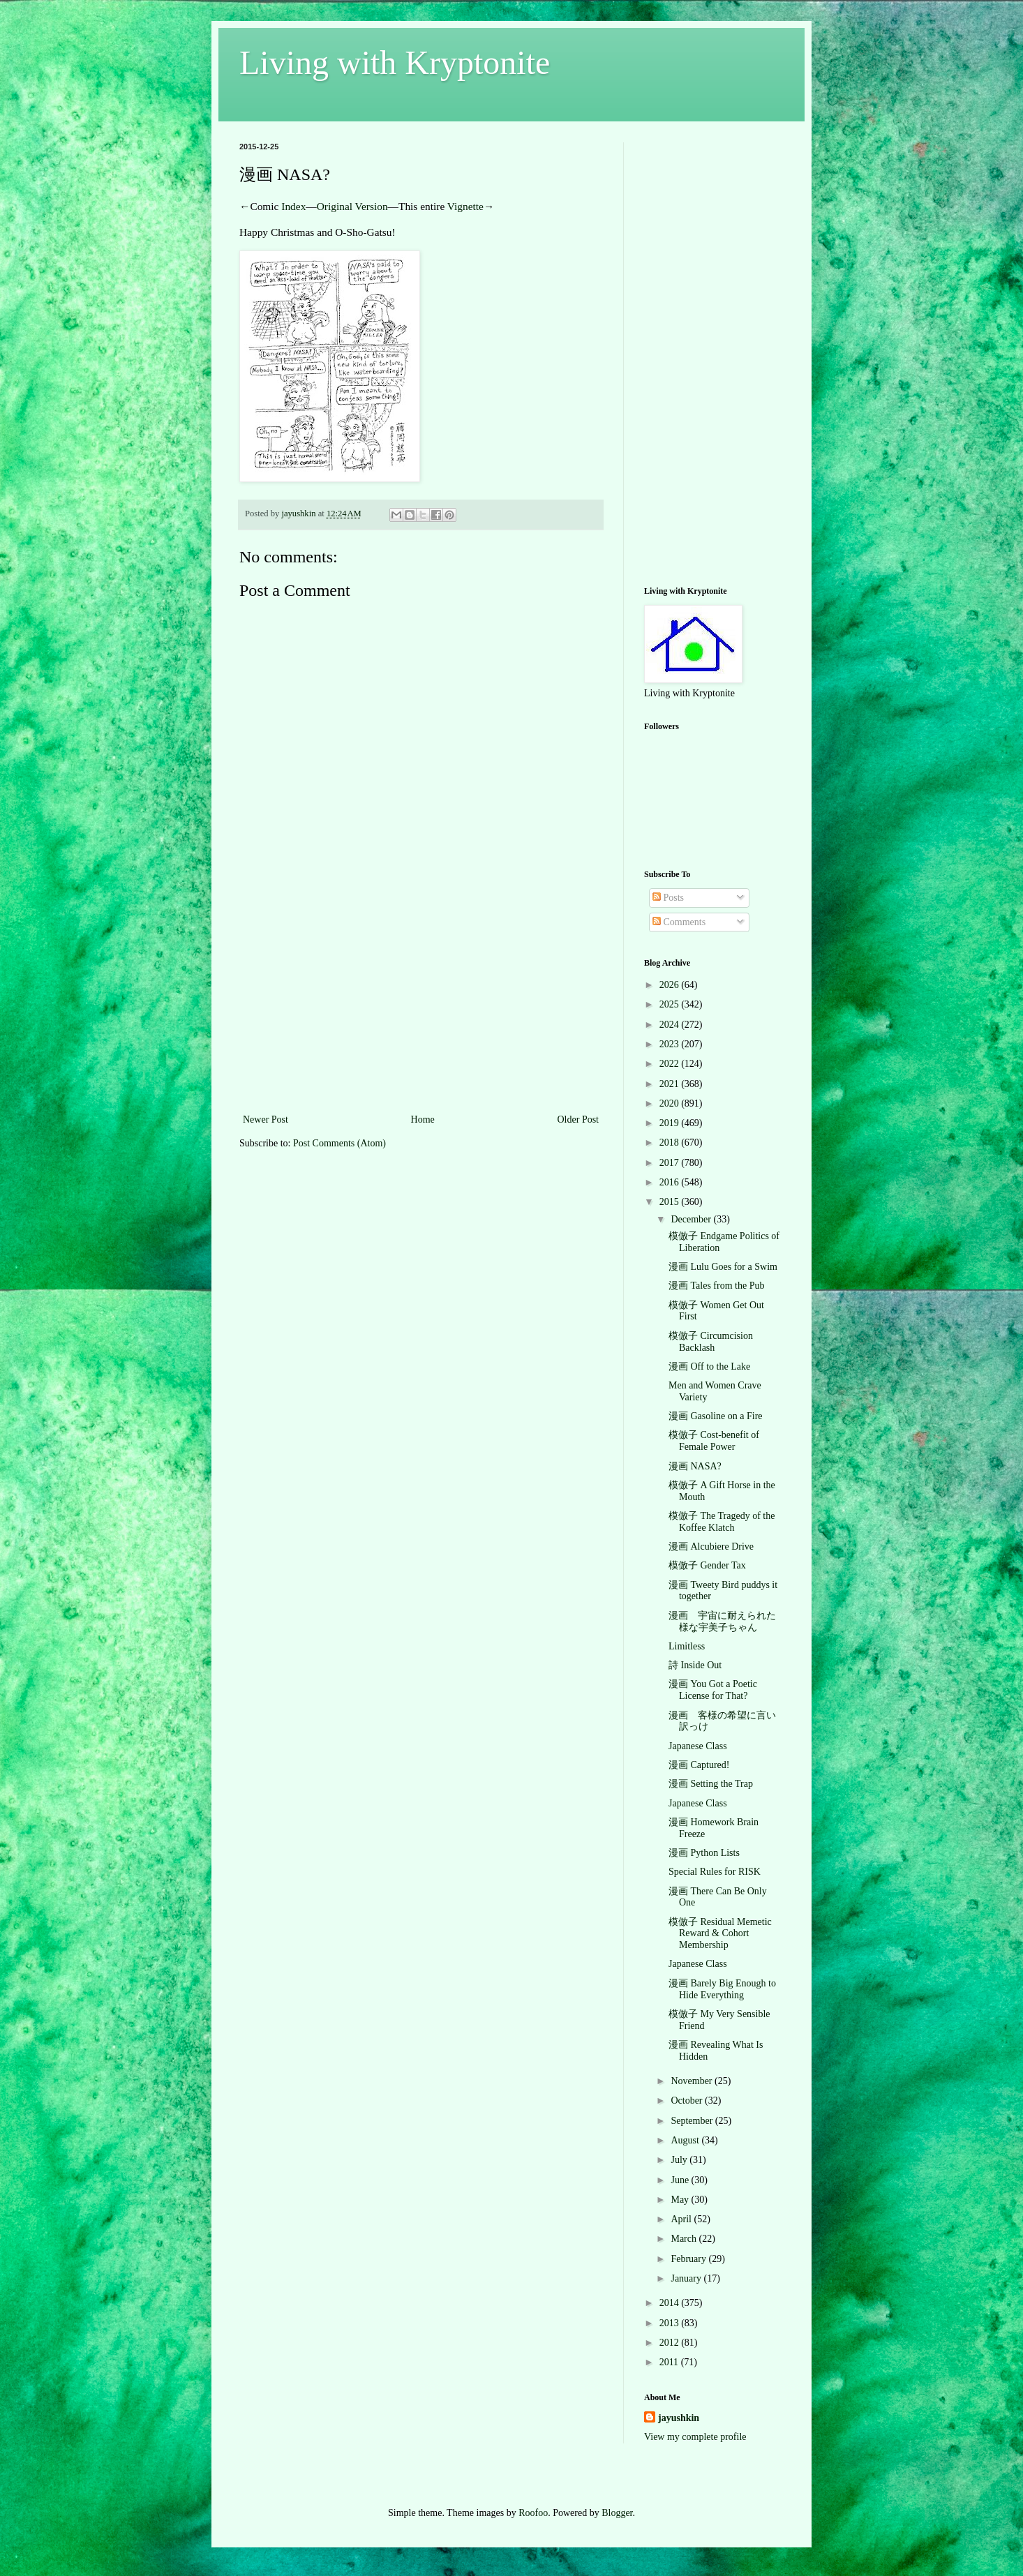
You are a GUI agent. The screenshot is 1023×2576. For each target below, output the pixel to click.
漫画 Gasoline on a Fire (716, 1416)
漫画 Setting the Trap (711, 1784)
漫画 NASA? (695, 1466)
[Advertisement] (420, 1006)
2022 (670, 1063)
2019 (670, 1123)
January (687, 2278)
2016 (670, 1182)
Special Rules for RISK (715, 1871)
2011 (670, 2362)
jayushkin (678, 2418)
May (681, 2199)
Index (293, 206)
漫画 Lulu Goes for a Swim (723, 1266)
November (693, 2081)
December (692, 1219)
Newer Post (265, 1119)
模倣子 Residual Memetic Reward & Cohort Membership (720, 1934)
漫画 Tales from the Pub (716, 1285)
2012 (670, 2342)
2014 (670, 2303)
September (693, 2121)
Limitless (687, 1646)
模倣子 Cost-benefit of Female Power (714, 1441)
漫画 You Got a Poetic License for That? (713, 1690)
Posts (668, 897)
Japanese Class (698, 1746)
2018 (670, 1142)
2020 (670, 1103)
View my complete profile (695, 2437)
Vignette (465, 206)
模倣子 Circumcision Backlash (711, 1342)
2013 (670, 2323)
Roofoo (533, 2513)
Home (423, 1119)
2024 (670, 1024)
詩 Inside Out (695, 1665)
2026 (670, 985)
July (680, 2160)
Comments (678, 922)
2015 (670, 1202)
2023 (670, 1044)
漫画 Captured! (699, 1765)
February (689, 2259)
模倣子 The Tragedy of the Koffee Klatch (722, 1522)
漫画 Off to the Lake (709, 1366)
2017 (670, 1163)
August (686, 2140)
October (688, 2100)
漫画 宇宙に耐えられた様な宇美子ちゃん (722, 1621)
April (682, 2219)
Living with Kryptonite (394, 62)
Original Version (352, 206)
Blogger (617, 2513)
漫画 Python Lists (704, 1853)
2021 (670, 1084)
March (685, 2238)
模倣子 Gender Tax (707, 1565)
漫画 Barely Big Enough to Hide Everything (722, 1989)
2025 (670, 1004)
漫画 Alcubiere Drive (711, 1546)
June (681, 2180)
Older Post (578, 1119)
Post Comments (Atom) (339, 1143)
